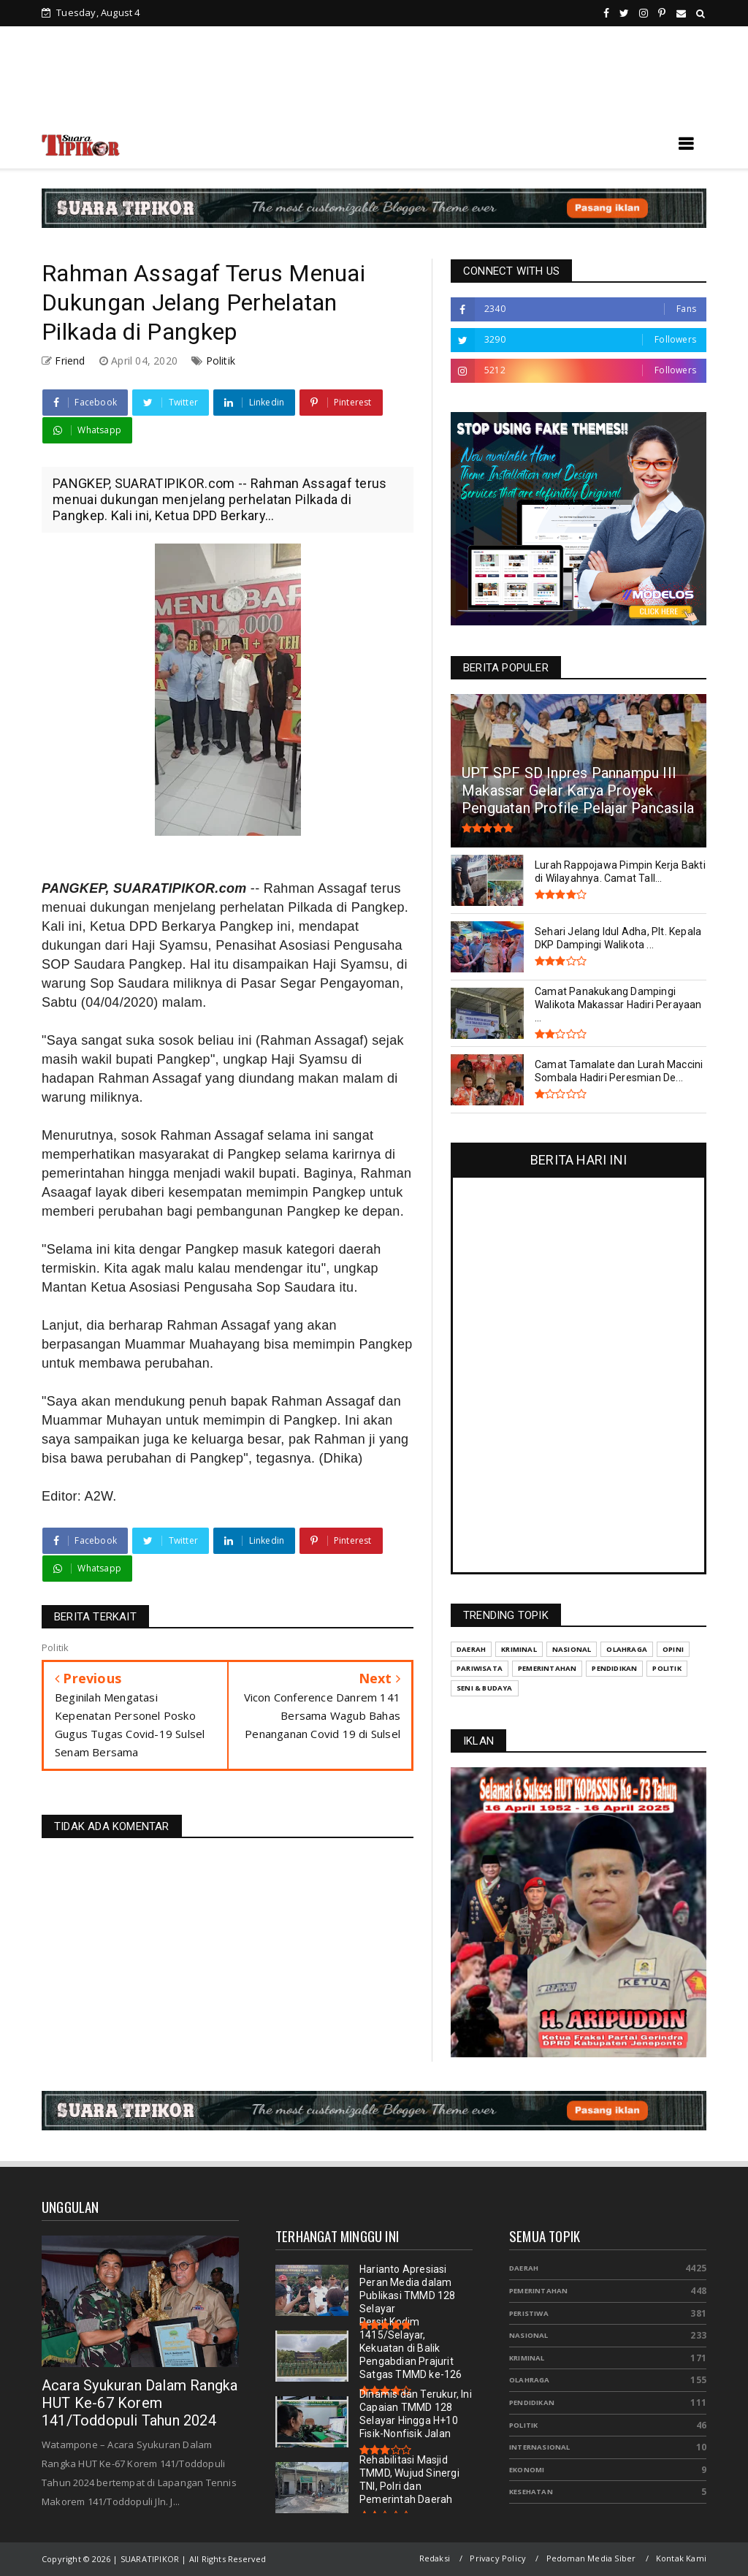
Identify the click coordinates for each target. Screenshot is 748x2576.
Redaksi (434, 2558)
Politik (220, 360)
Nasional (529, 2335)
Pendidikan (531, 2402)
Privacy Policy (498, 2558)
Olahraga (529, 2380)
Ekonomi (526, 2469)
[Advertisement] (374, 80)
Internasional (539, 2447)
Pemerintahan (538, 2290)
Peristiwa (529, 2313)
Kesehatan (531, 2491)
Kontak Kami (681, 2558)
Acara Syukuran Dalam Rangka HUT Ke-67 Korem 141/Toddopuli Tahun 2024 (139, 2403)
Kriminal (527, 2358)
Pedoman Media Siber (591, 2558)
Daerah (523, 2268)
